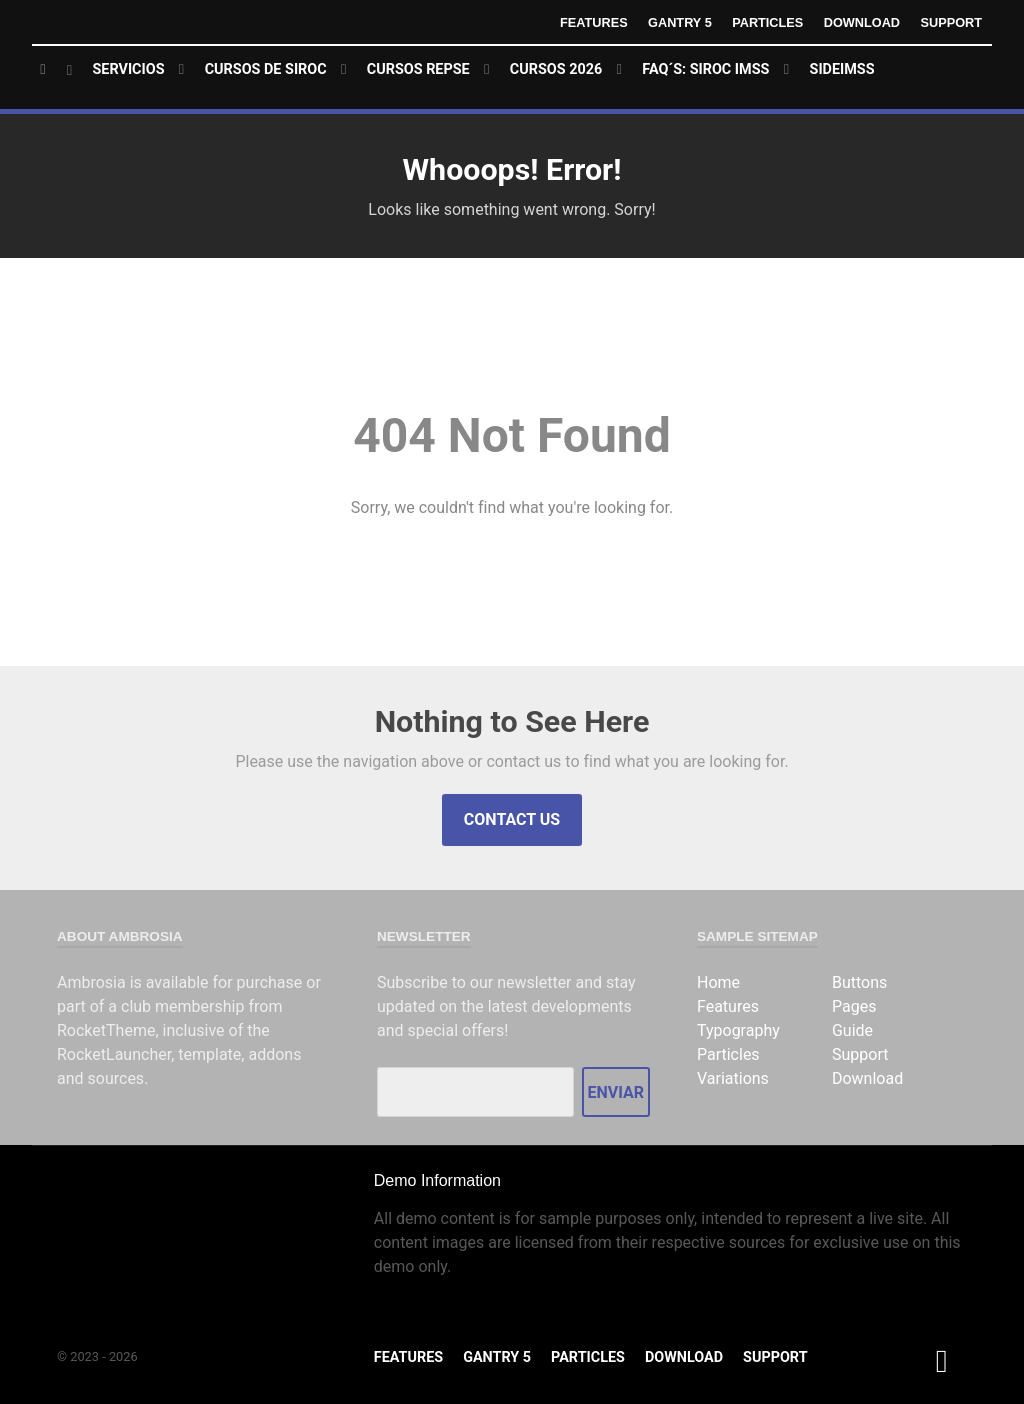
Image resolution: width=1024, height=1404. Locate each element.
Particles (767, 22)
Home (718, 982)
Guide (852, 1030)
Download (861, 22)
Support (951, 22)
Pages (854, 1006)
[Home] (56, 70)
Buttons (859, 982)
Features (592, 22)
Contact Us (512, 819)
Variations (733, 1078)
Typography (738, 1030)
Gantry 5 (678, 22)
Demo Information (437, 1180)
